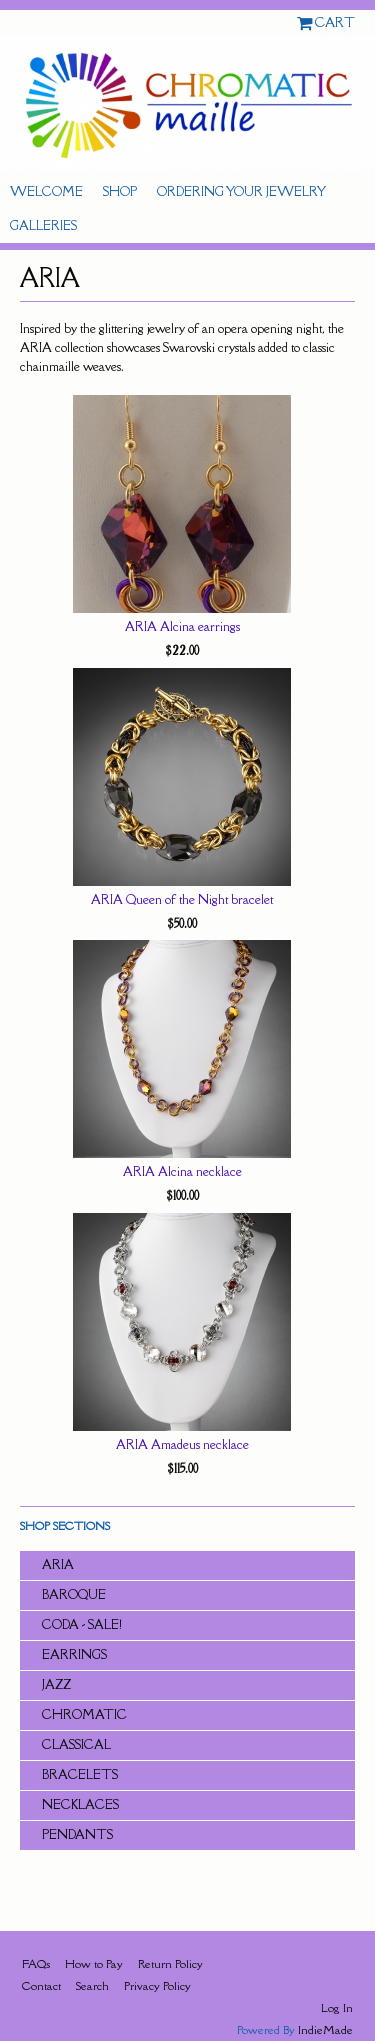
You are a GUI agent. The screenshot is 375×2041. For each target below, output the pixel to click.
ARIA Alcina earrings (182, 626)
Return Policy (170, 1963)
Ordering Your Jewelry (241, 191)
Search (92, 1985)
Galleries (43, 225)
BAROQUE (74, 1594)
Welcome (46, 191)
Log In (337, 2007)
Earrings (74, 1654)
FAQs (36, 1963)
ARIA (58, 1564)
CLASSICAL (76, 1744)
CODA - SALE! (82, 1624)
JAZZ (56, 1684)
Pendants (77, 1834)
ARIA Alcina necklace (182, 1171)
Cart (335, 22)
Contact (41, 1985)
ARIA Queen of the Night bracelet (182, 899)
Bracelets (80, 1774)
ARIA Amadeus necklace (182, 1444)
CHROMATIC (84, 1714)
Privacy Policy (157, 1985)
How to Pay (94, 1963)
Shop (120, 191)
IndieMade (325, 2029)
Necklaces (80, 1804)
